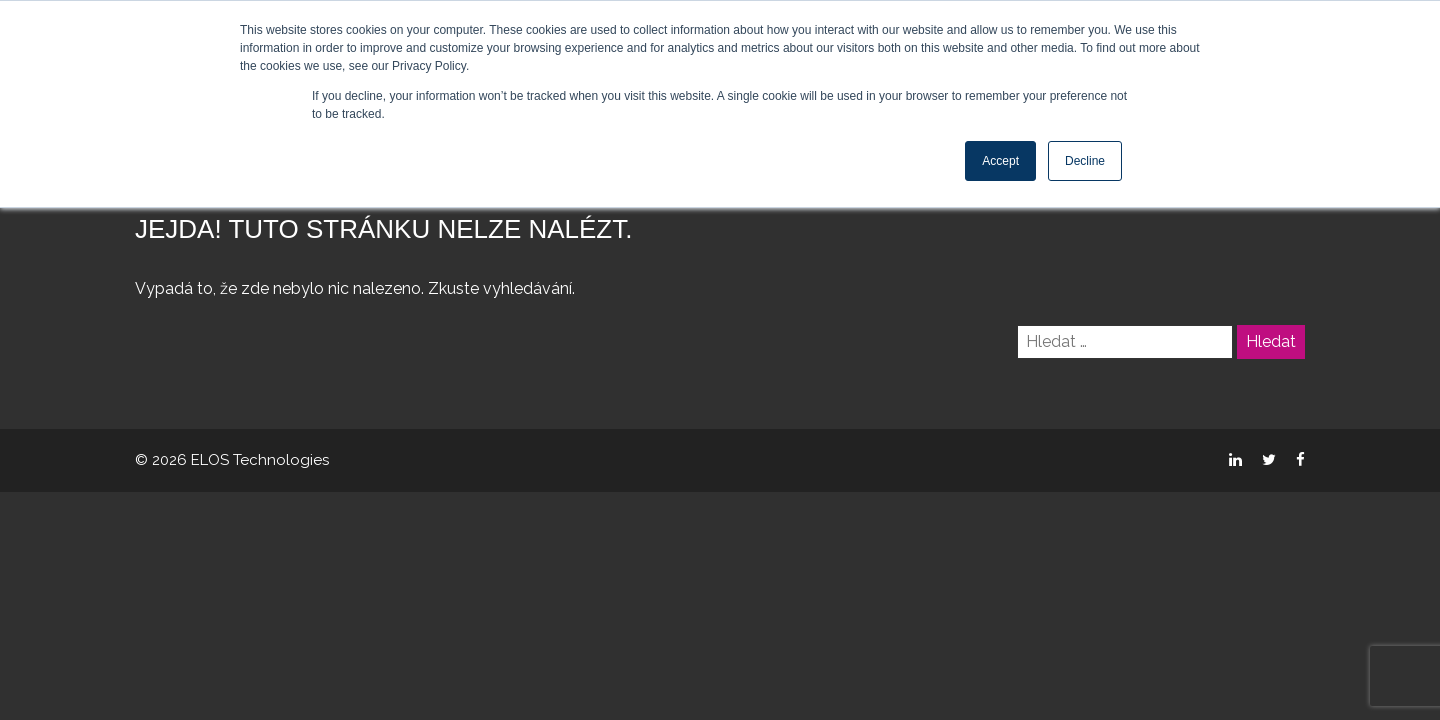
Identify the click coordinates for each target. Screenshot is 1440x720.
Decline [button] (1085, 161)
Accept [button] (1000, 161)
